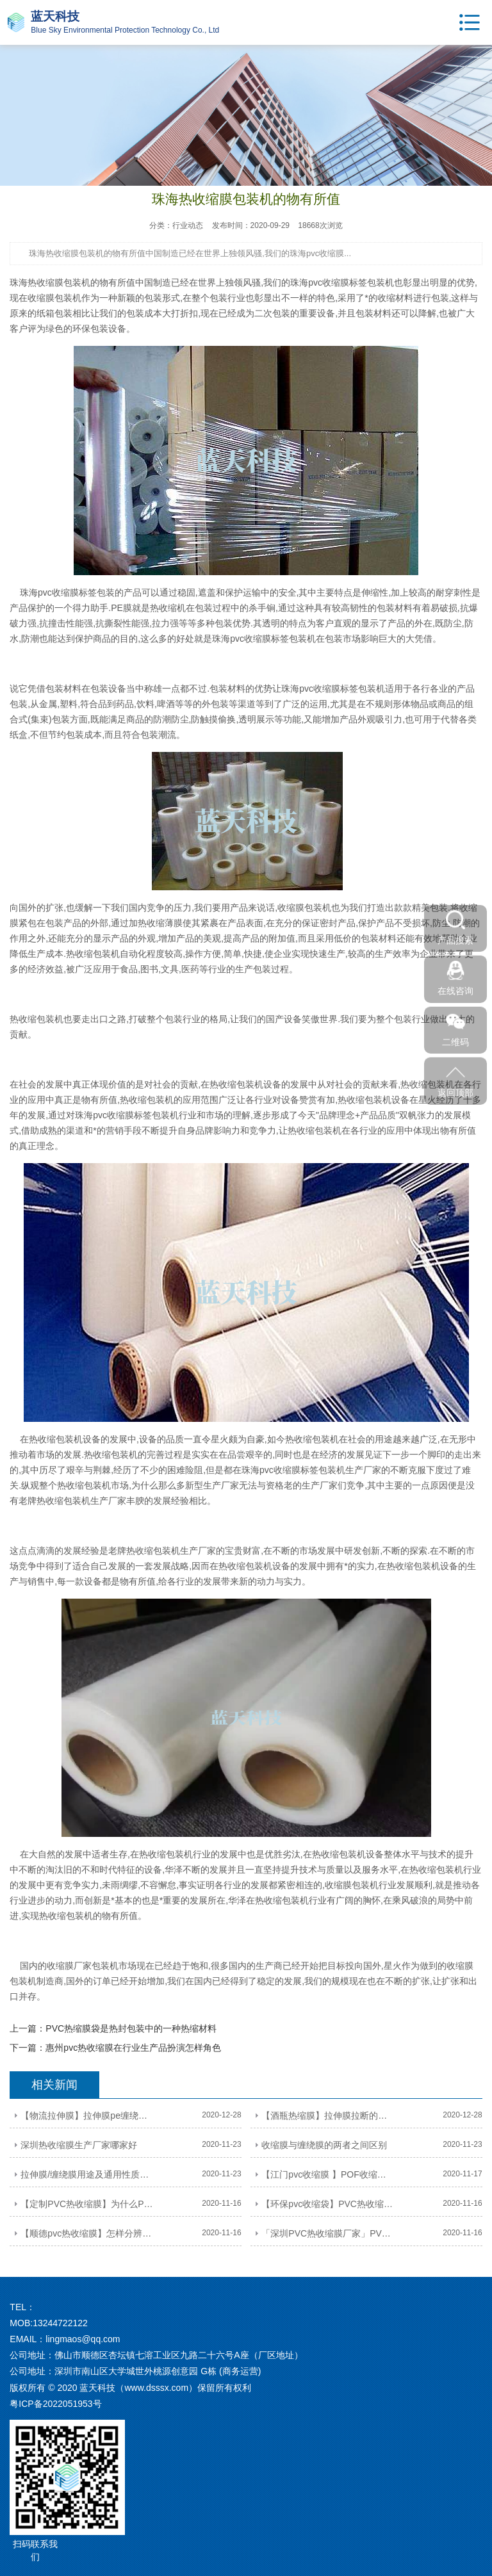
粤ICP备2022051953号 (55, 2404)
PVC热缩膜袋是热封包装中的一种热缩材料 (131, 2028)
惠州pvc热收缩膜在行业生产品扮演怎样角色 (133, 2047)
